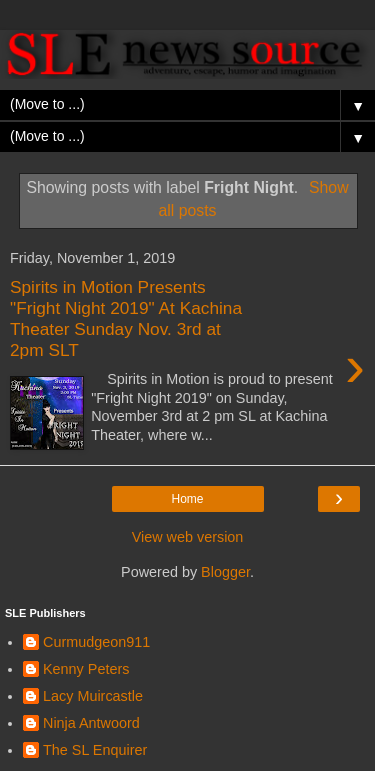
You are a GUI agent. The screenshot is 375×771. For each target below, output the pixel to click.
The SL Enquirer (95, 750)
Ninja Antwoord (91, 723)
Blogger (225, 572)
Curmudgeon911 (96, 642)
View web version (188, 537)
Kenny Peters (86, 669)
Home (187, 499)
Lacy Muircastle (93, 696)
